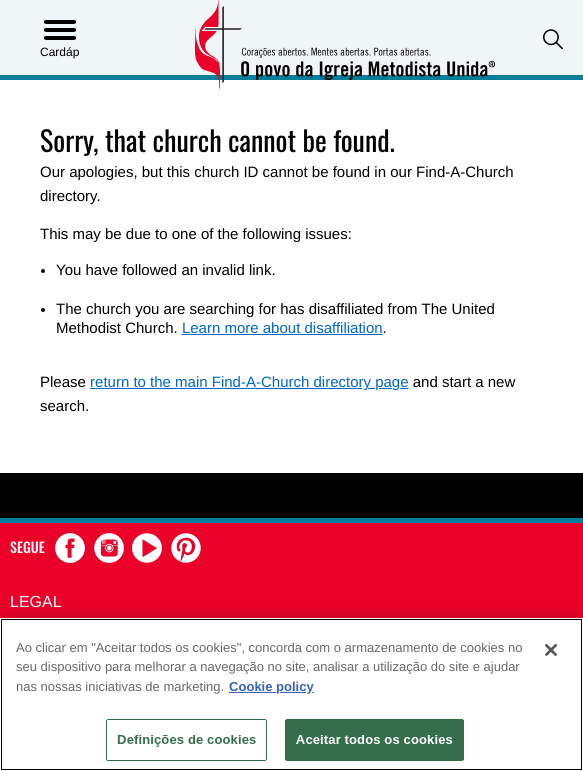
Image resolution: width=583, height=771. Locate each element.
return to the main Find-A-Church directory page (249, 382)
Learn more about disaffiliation (282, 328)
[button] (553, 39)
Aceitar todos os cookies (374, 739)
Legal (36, 602)
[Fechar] (551, 650)
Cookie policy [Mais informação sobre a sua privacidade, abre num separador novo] (271, 686)
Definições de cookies (186, 739)
